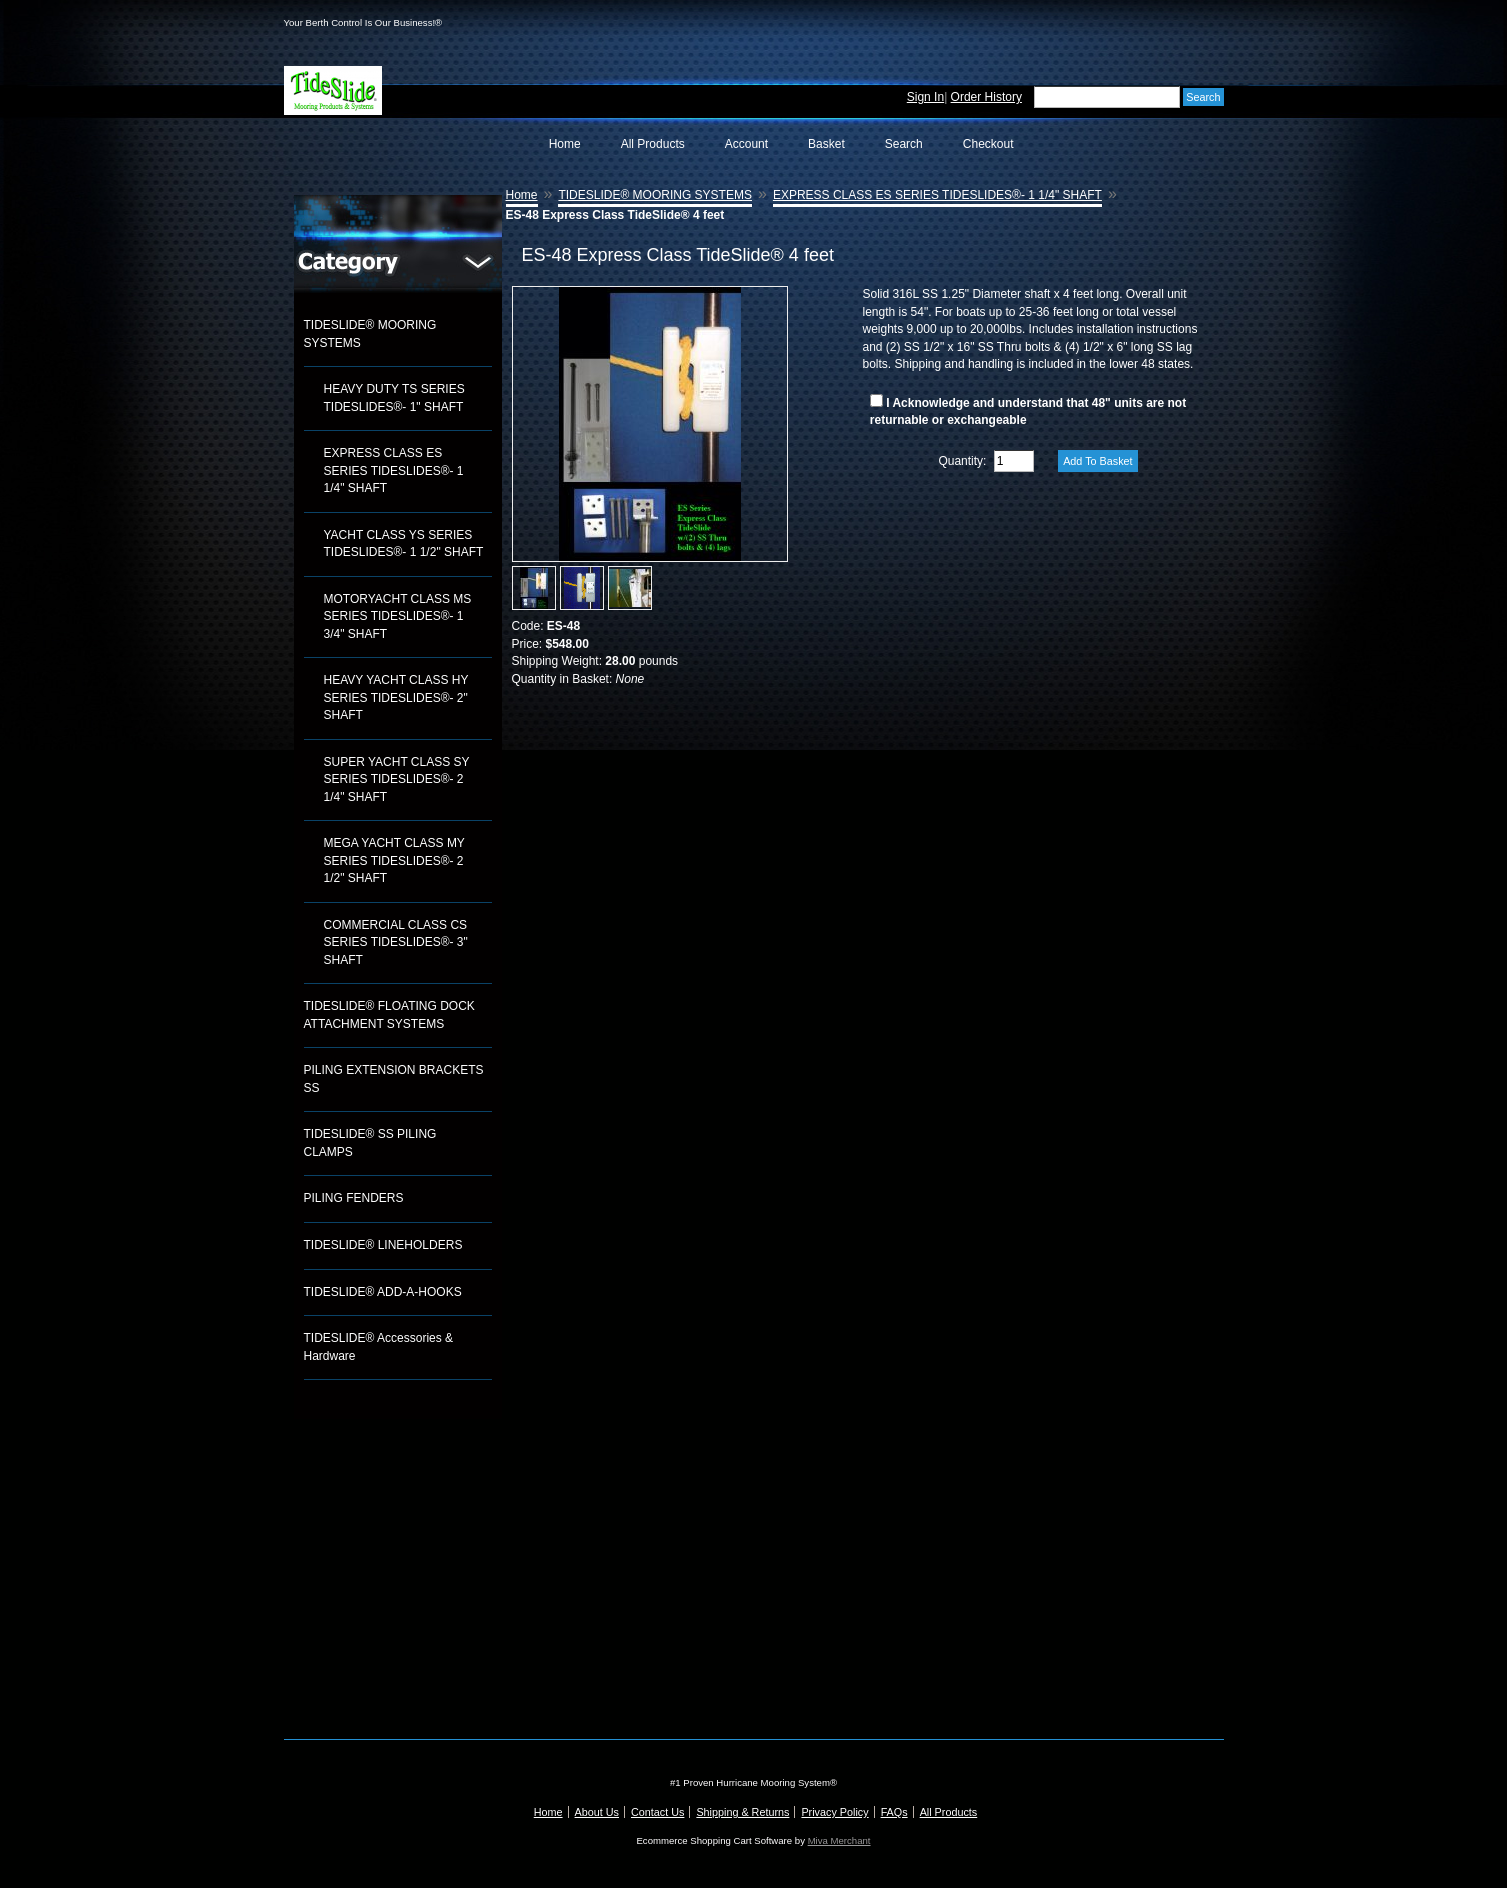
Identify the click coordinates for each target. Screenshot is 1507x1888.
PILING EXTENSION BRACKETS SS (394, 1079)
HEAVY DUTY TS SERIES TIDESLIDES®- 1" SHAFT (394, 398)
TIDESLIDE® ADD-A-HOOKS (383, 1292)
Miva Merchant (839, 1840)
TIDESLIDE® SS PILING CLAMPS (370, 1143)
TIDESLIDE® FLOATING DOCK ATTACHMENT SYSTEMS (389, 1015)
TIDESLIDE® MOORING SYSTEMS (370, 334)
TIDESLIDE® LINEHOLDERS (383, 1245)
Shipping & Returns (742, 1812)
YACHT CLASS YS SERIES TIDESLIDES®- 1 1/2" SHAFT (404, 544)
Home (565, 144)
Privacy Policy (834, 1812)
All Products (653, 144)
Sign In (925, 97)
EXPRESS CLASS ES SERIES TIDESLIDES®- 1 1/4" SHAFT (394, 470)
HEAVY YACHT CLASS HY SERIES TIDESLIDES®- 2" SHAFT (396, 697)
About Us (597, 1812)
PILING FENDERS (354, 1198)
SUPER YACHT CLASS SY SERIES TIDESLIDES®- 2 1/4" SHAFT (397, 779)
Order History (986, 97)
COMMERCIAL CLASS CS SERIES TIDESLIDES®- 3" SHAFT (396, 942)
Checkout (988, 144)
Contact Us (657, 1812)
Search (904, 144)
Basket (826, 144)
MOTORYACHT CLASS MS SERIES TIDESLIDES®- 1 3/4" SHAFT (398, 616)
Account (746, 144)
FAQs (894, 1812)
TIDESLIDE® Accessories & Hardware (379, 1347)
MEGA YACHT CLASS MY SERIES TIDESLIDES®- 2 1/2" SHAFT (394, 860)
